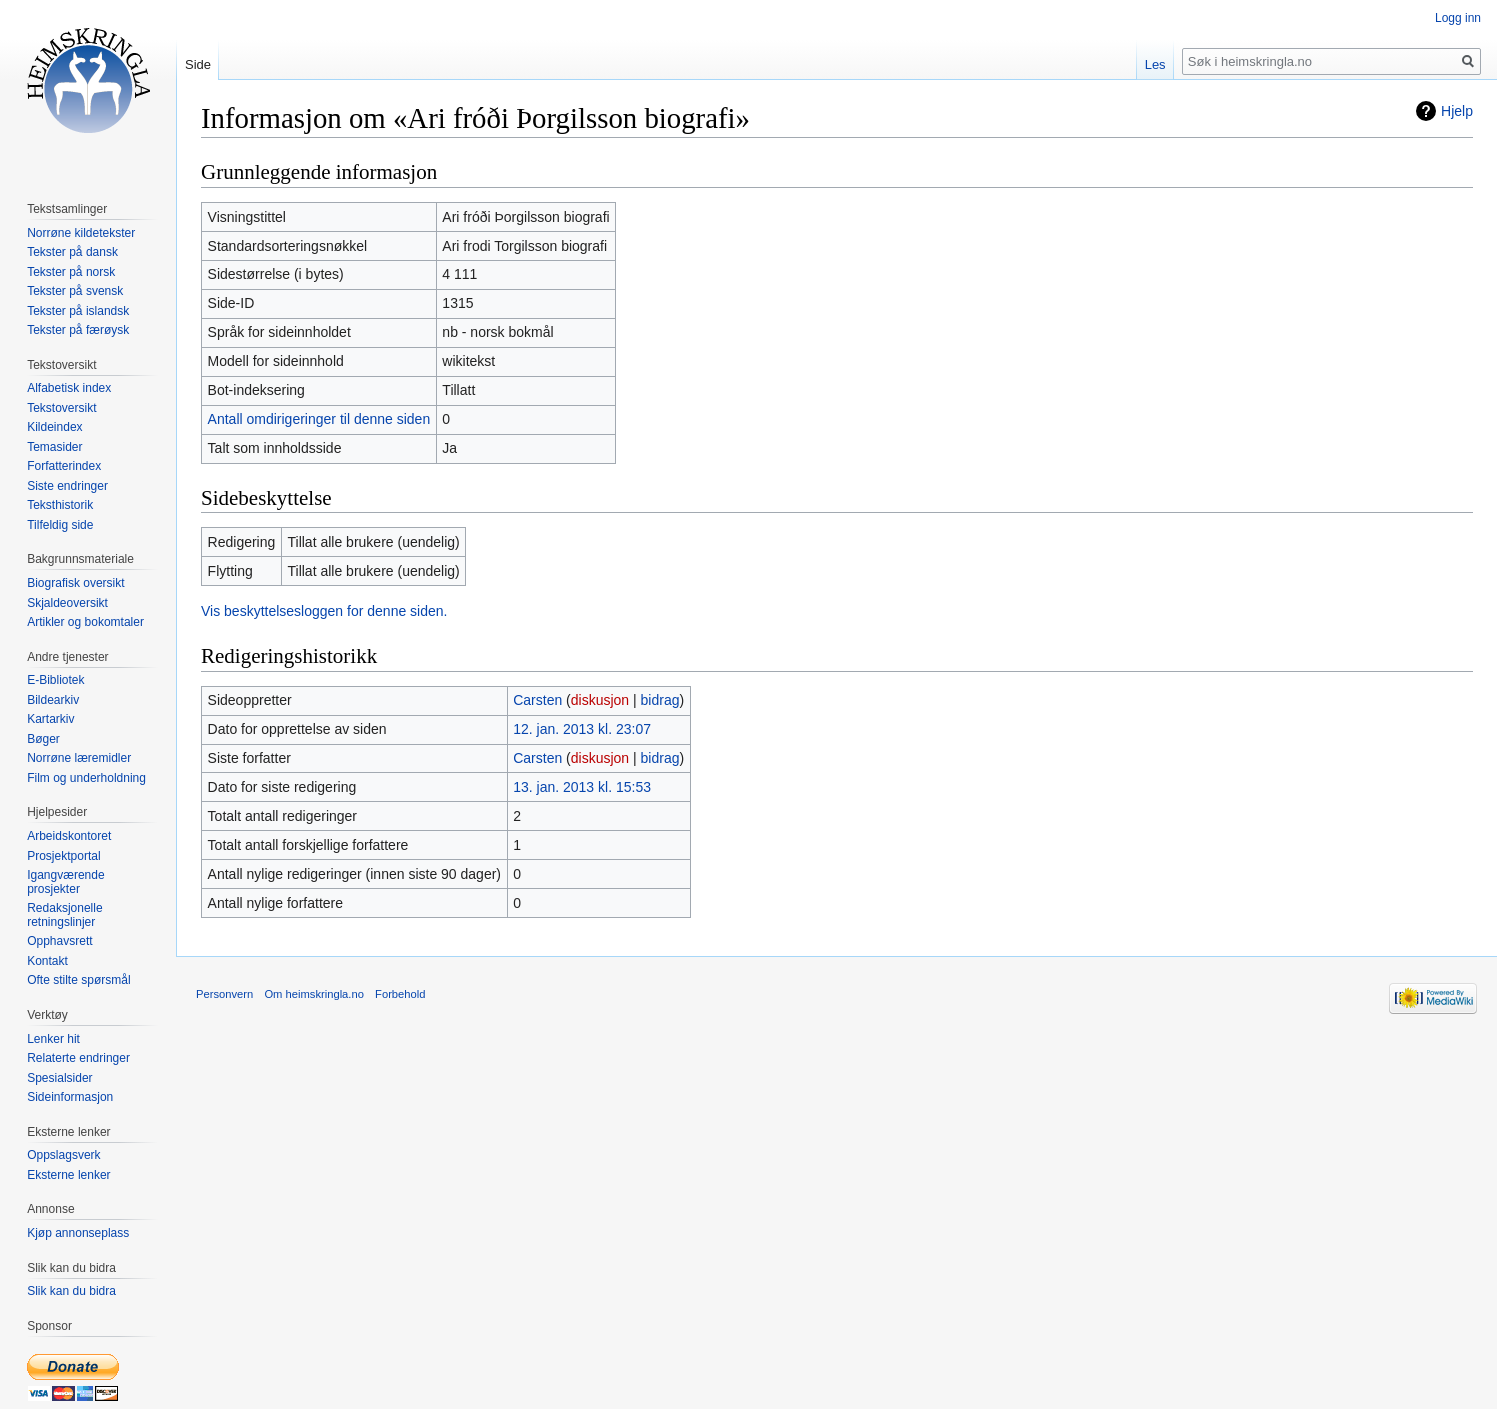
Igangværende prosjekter (65, 882)
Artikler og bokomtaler (85, 622)
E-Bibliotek (55, 680)
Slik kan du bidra (71, 1291)
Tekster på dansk (72, 252)
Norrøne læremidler (79, 758)
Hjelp (1457, 111)
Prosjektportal (63, 856)
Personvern (224, 994)
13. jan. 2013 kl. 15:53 (582, 787)
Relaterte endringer (78, 1058)
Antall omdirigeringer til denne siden (319, 419)
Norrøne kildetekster (81, 233)
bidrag (660, 700)
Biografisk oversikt (75, 583)
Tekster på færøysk (78, 330)
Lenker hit (53, 1039)
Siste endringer (67, 486)
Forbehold (400, 994)
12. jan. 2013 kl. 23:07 (582, 729)
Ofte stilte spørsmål (78, 980)
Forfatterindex (64, 466)
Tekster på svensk (75, 291)
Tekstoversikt (61, 408)
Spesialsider (59, 1078)
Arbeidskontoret (69, 836)
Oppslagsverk (63, 1155)
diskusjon (600, 700)
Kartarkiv (50, 719)
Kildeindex (54, 427)
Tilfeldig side (60, 525)
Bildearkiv (53, 700)
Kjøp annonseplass (78, 1233)
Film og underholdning (86, 778)
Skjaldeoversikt (67, 603)
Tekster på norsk (71, 272)
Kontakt (47, 961)
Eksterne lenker (68, 1175)
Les (1155, 64)
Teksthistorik (60, 505)
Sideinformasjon (70, 1097)
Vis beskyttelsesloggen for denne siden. (324, 611)
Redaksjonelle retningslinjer (64, 915)
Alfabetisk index (69, 388)
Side (198, 64)
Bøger (43, 739)
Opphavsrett (59, 941)
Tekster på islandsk (78, 311)
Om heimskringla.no (313, 994)
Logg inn (1458, 18)
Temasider (54, 447)
